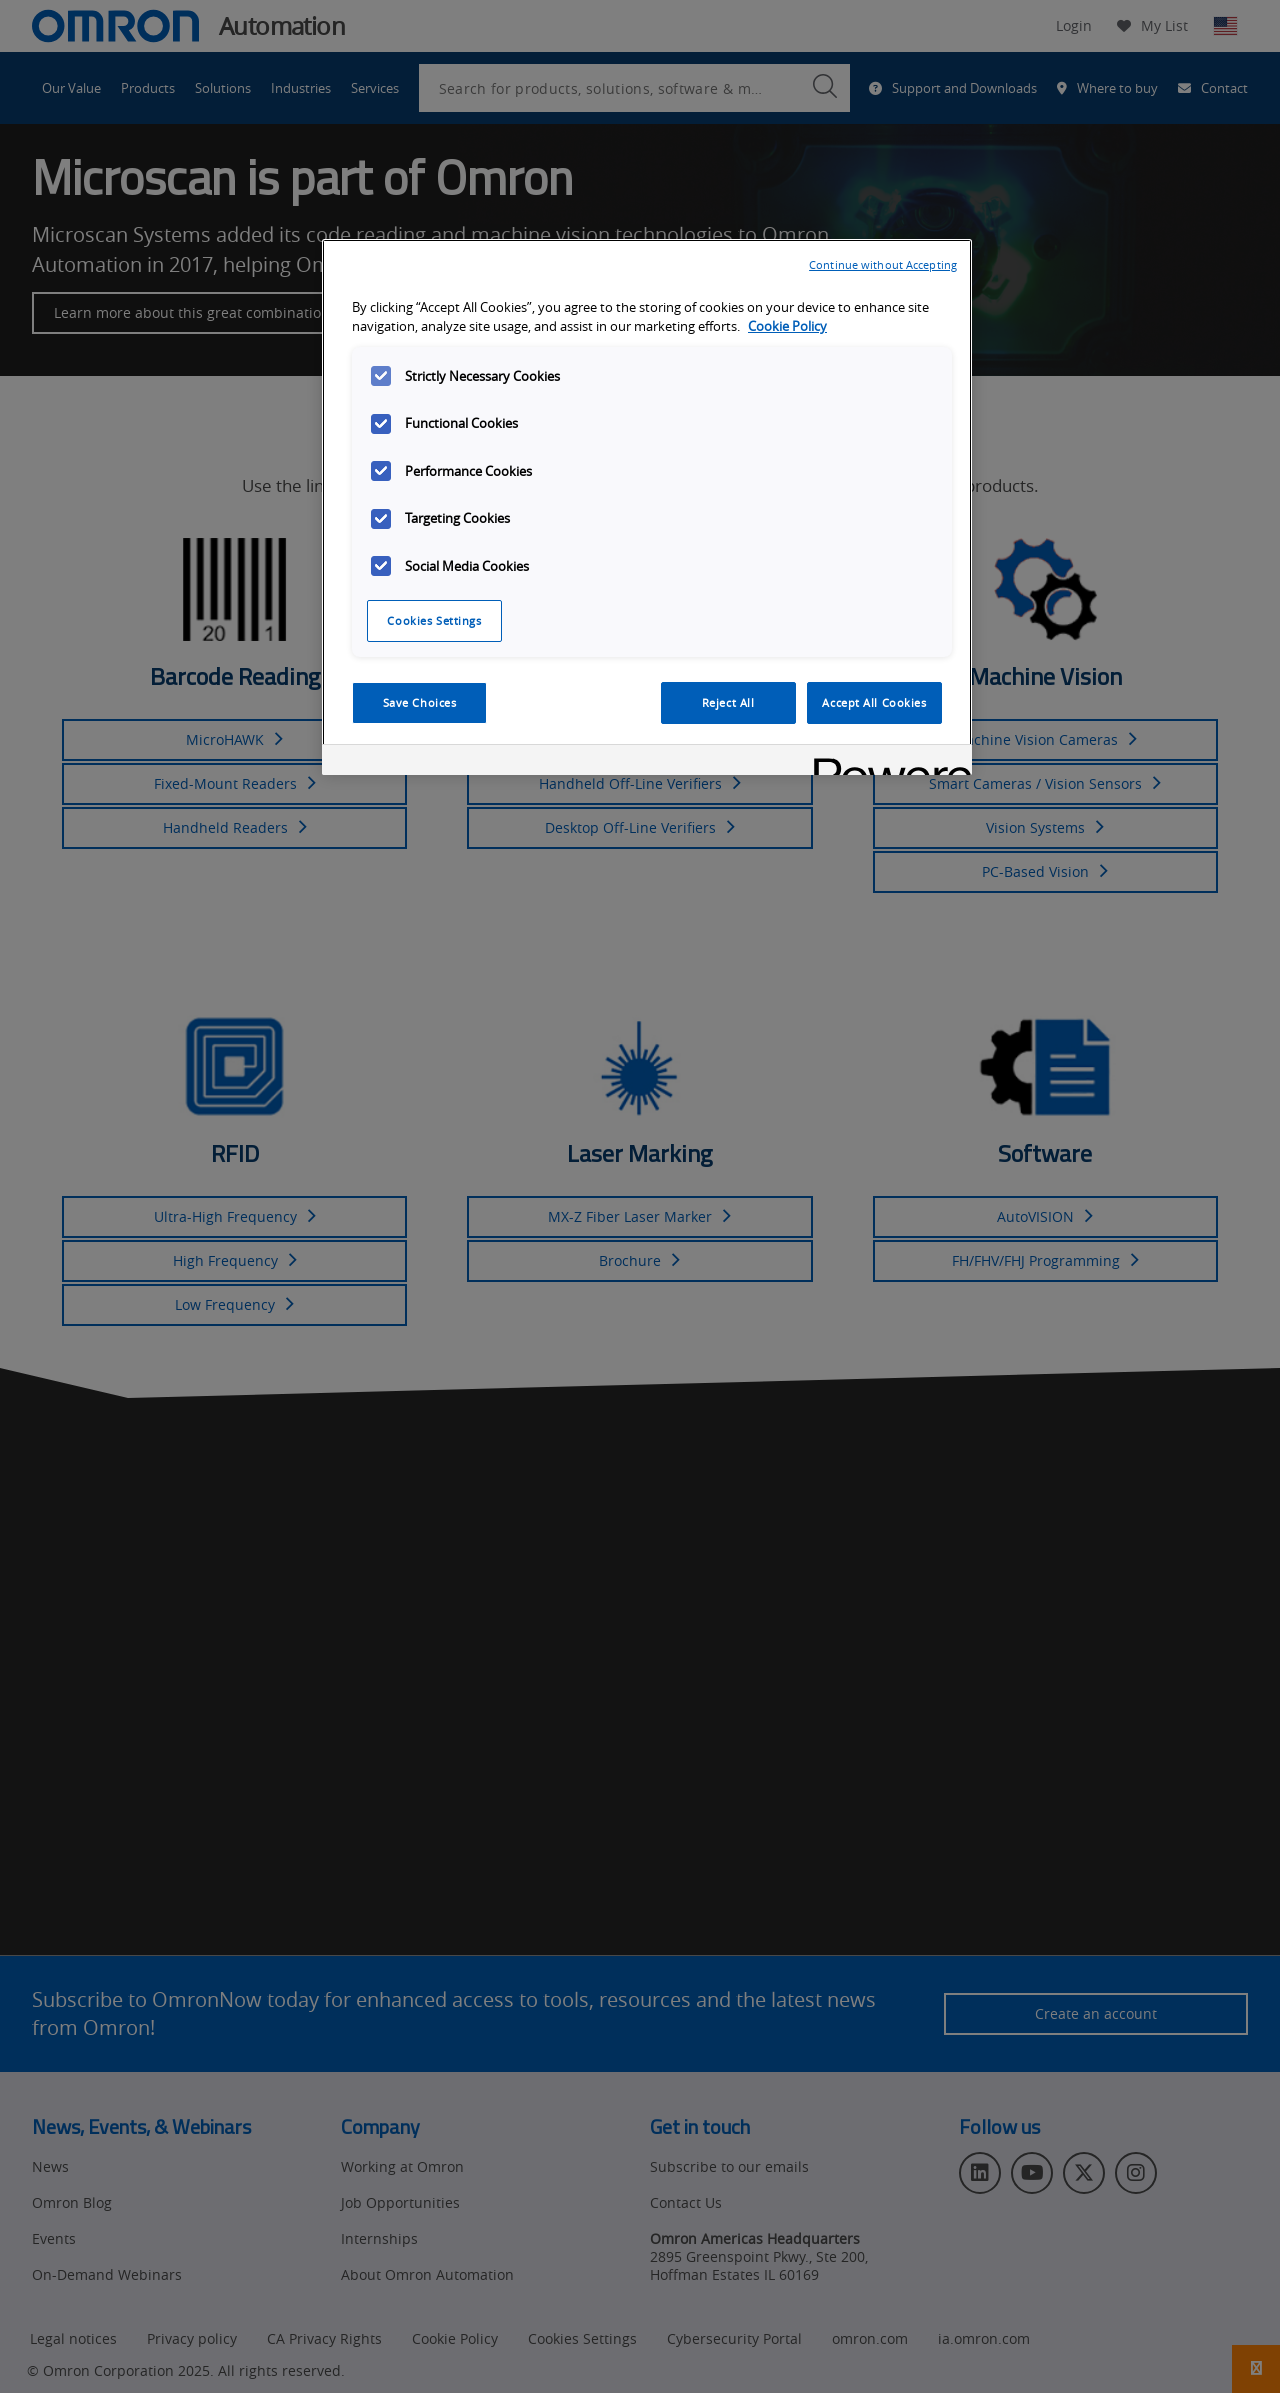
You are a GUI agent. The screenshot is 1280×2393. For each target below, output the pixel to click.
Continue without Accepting (883, 264)
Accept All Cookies (874, 702)
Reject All (728, 702)
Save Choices (420, 702)
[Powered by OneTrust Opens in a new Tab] (886, 762)
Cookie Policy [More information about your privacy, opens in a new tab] (787, 326)
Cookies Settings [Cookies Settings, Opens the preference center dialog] (434, 620)
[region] (647, 507)
